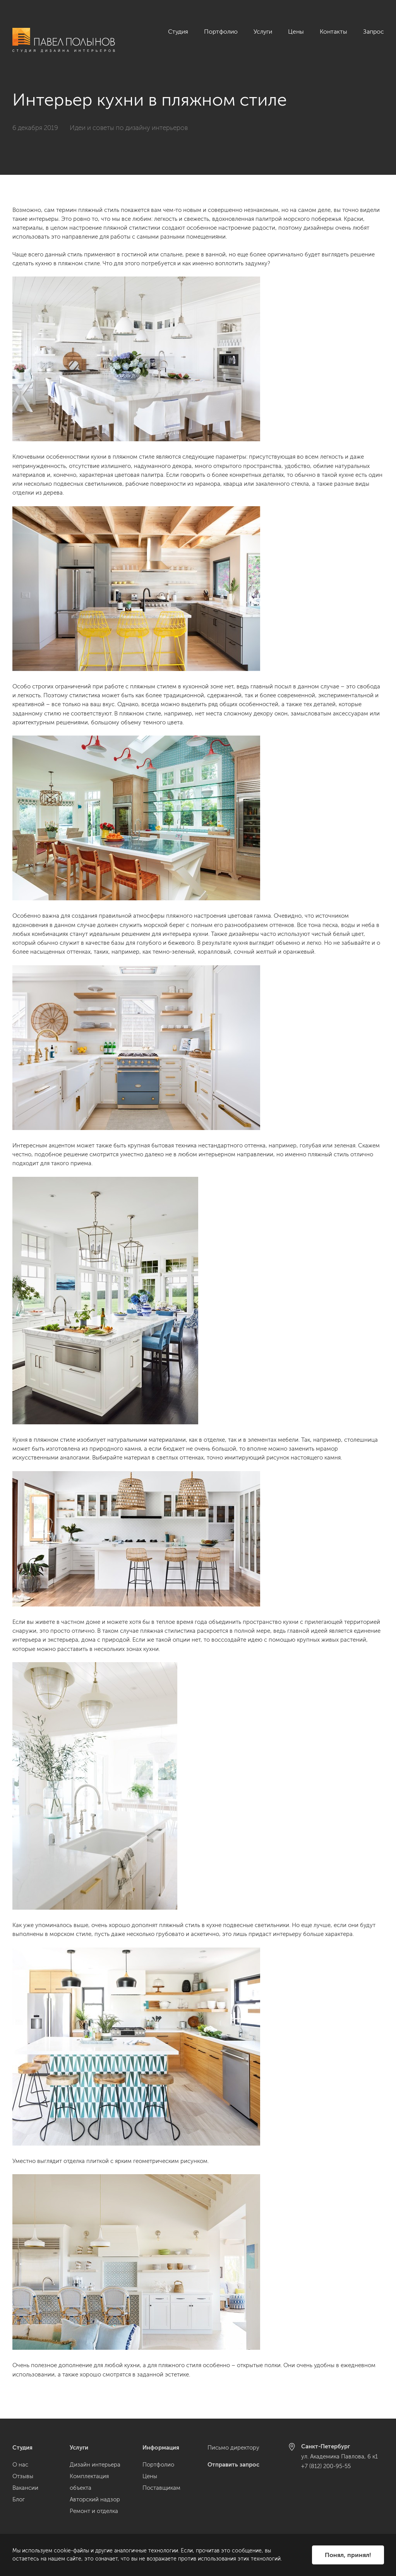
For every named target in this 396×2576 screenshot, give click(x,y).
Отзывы (22, 2476)
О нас (20, 2464)
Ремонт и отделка (94, 2511)
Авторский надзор (95, 2499)
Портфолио (221, 31)
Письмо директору (233, 2447)
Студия (178, 31)
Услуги (263, 31)
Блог (18, 2499)
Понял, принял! (348, 2555)
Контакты (333, 31)
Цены (296, 31)
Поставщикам (161, 2487)
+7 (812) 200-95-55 (326, 2466)
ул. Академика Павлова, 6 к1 (339, 2456)
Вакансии (25, 2487)
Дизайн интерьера (95, 2464)
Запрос (373, 31)
